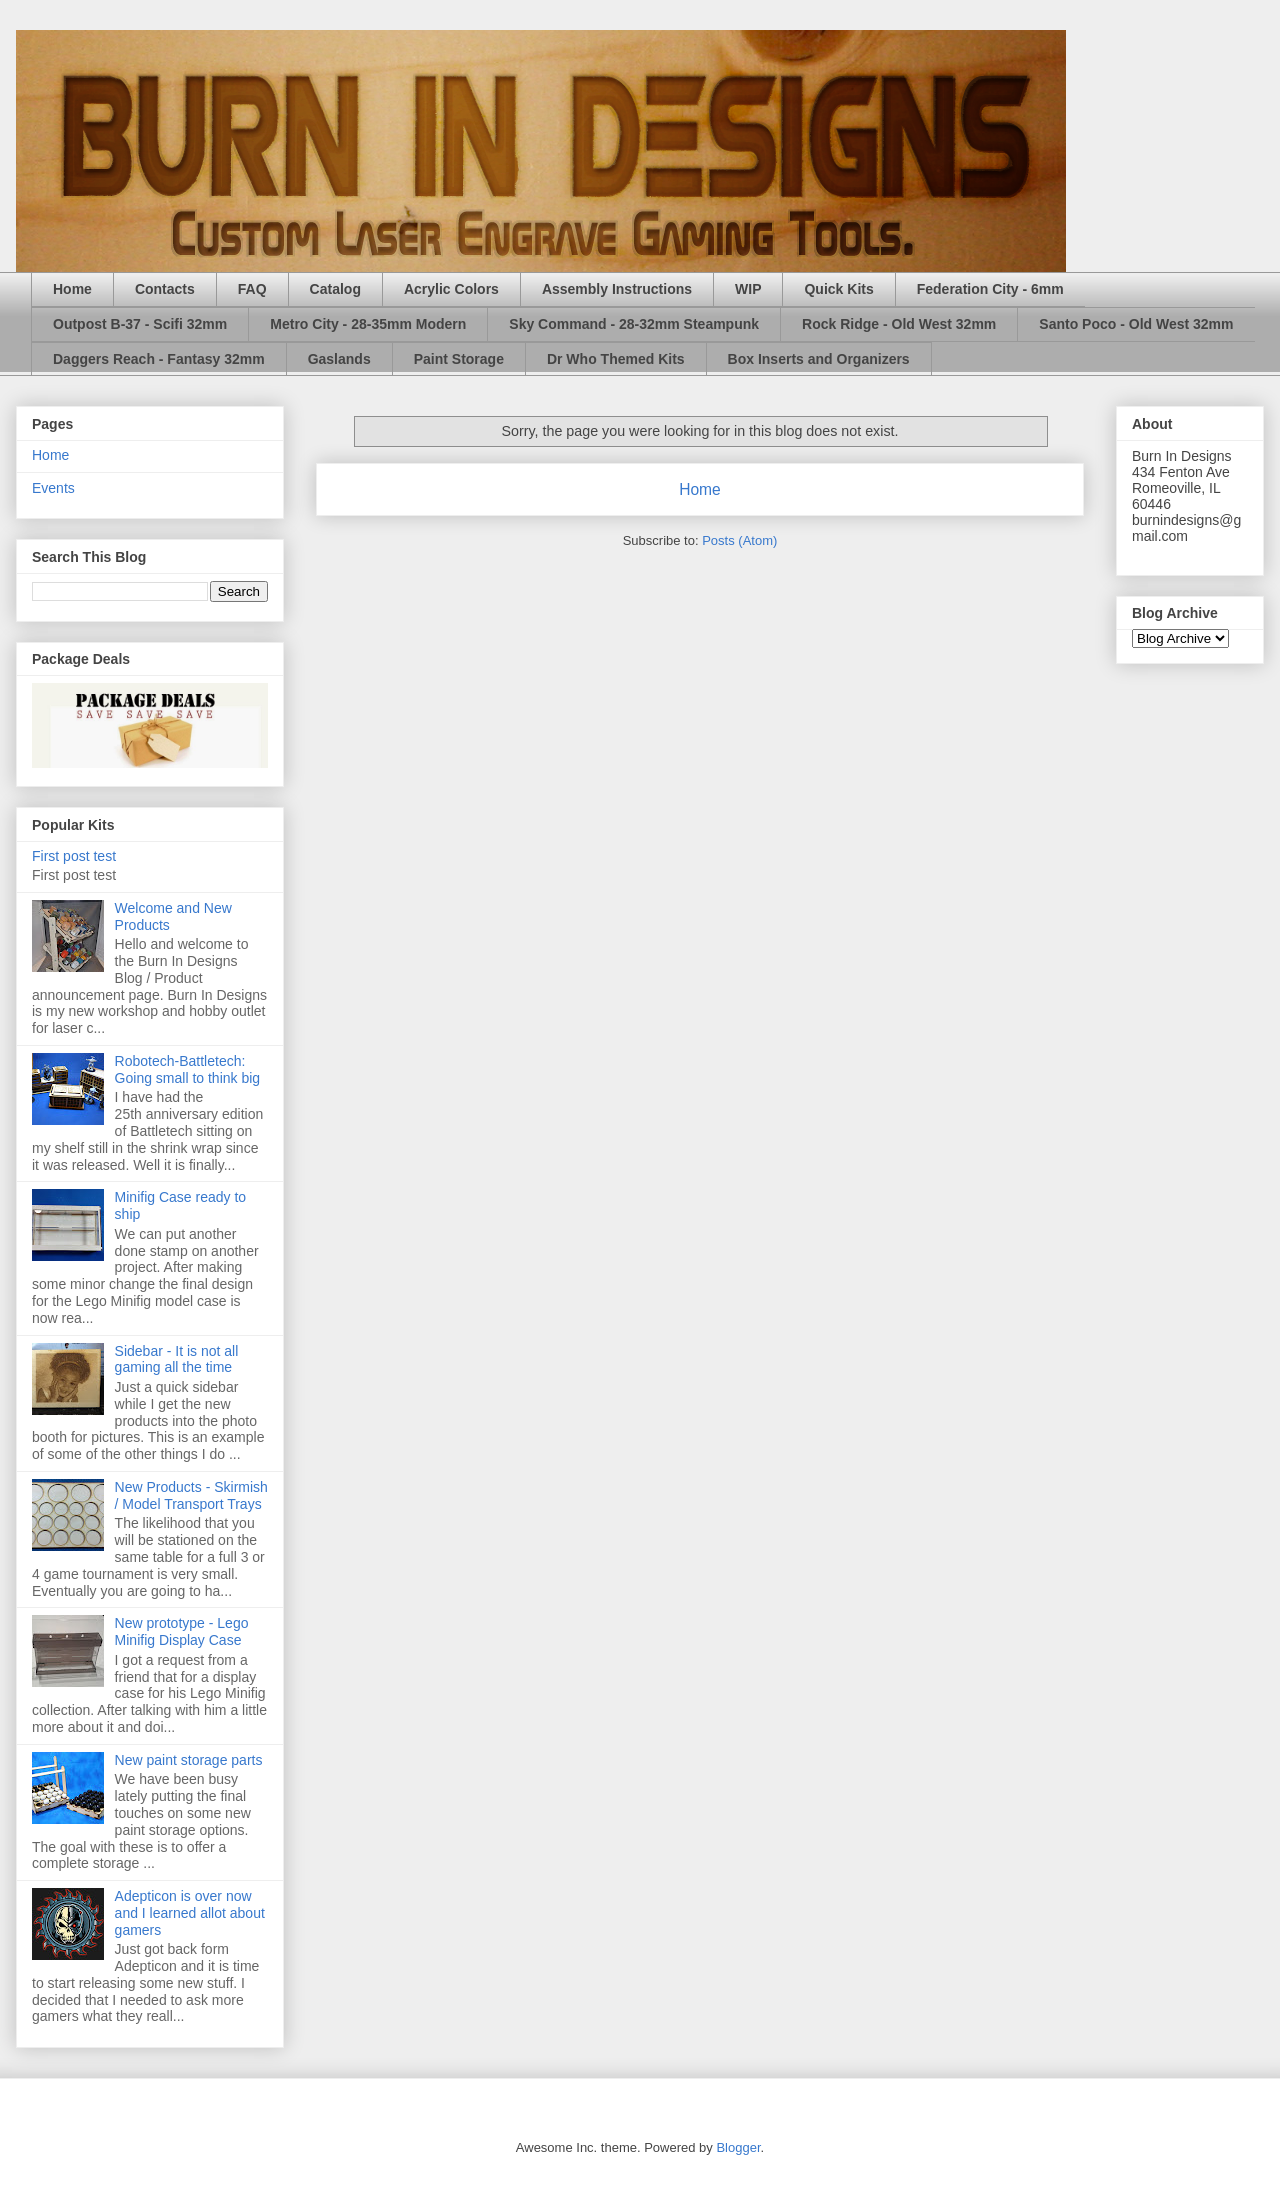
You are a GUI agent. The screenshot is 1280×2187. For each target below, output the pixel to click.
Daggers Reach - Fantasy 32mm (159, 359)
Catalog (335, 289)
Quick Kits (838, 289)
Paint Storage (459, 359)
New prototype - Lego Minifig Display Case (182, 1631)
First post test (74, 856)
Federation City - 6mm (990, 289)
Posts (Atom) (739, 540)
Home (72, 289)
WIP (748, 289)
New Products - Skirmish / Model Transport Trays (191, 1495)
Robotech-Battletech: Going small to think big (188, 1069)
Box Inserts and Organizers (819, 359)
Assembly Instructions (617, 289)
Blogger (738, 2147)
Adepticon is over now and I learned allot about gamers (190, 1913)
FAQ (252, 289)
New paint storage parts (189, 1760)
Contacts (165, 289)
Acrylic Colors (451, 289)
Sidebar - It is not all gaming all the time (177, 1359)
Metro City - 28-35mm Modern (368, 324)
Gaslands (339, 359)
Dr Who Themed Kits (616, 359)
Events (53, 488)
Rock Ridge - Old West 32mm (899, 324)
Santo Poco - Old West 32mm (1136, 324)
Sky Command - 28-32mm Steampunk (634, 324)
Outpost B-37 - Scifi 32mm (140, 324)
